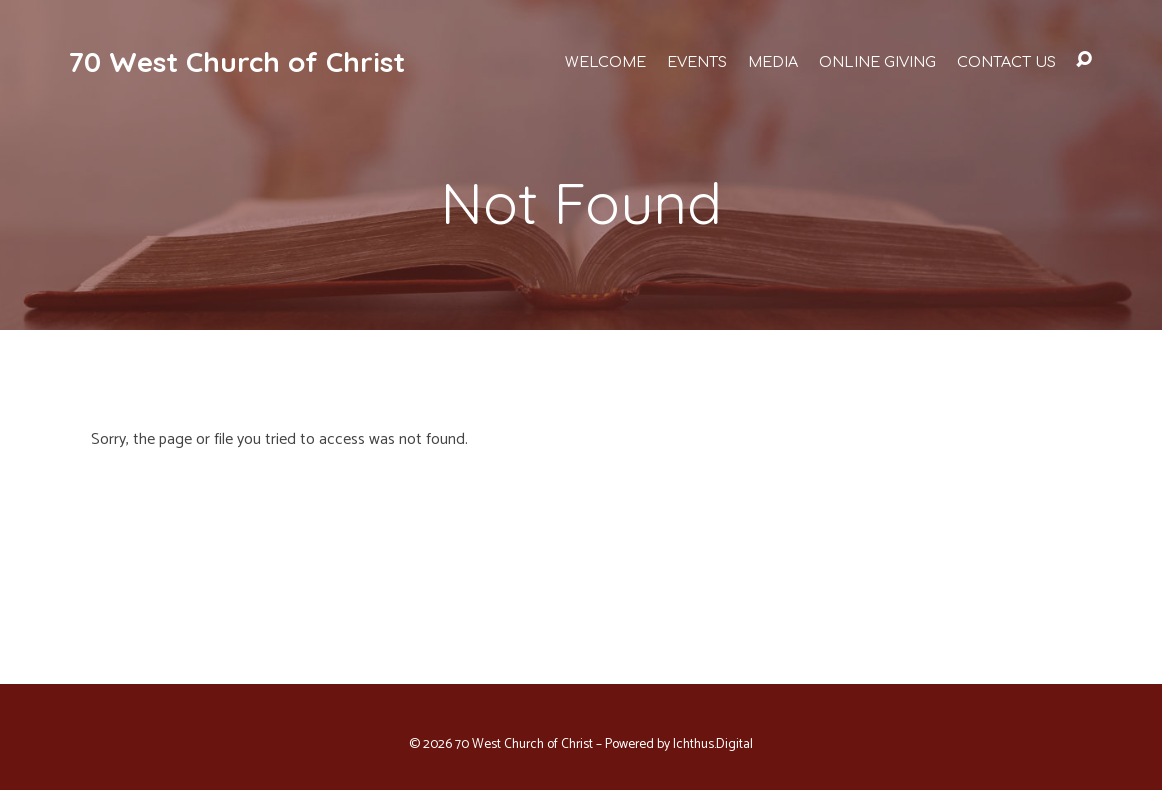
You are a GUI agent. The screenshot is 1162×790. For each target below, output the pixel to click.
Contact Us (1006, 62)
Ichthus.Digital (713, 744)
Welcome (605, 62)
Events (697, 62)
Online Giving (877, 62)
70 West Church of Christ (236, 61)
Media (773, 62)
